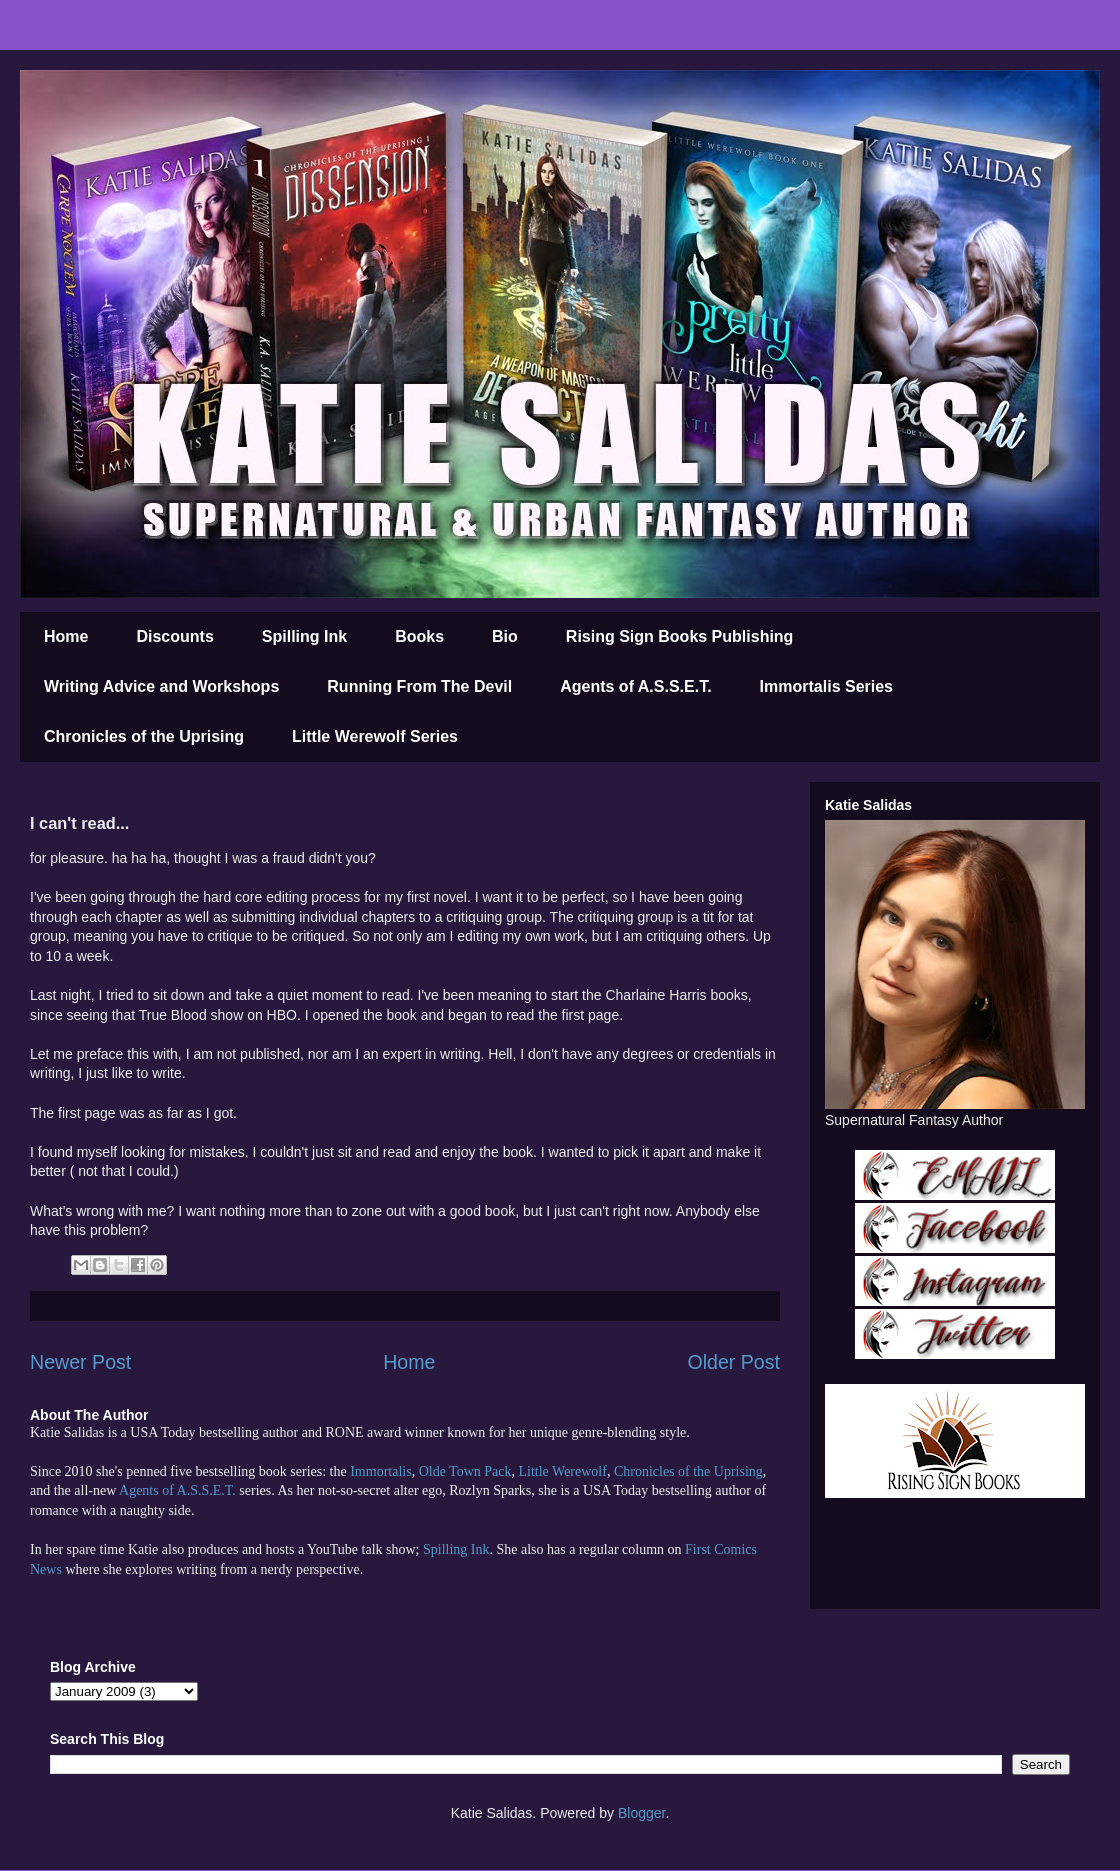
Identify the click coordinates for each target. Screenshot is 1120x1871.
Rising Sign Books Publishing (680, 636)
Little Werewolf (562, 1471)
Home (66, 636)
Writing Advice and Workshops (161, 686)
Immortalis (380, 1471)
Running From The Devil (419, 686)
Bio (505, 636)
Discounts (174, 636)
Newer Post (80, 1362)
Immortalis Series (826, 686)
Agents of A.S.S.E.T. (635, 686)
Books (419, 636)
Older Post (733, 1362)
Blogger (641, 1813)
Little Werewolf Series (375, 736)
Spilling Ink (304, 636)
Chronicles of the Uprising (144, 736)
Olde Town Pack (465, 1471)
